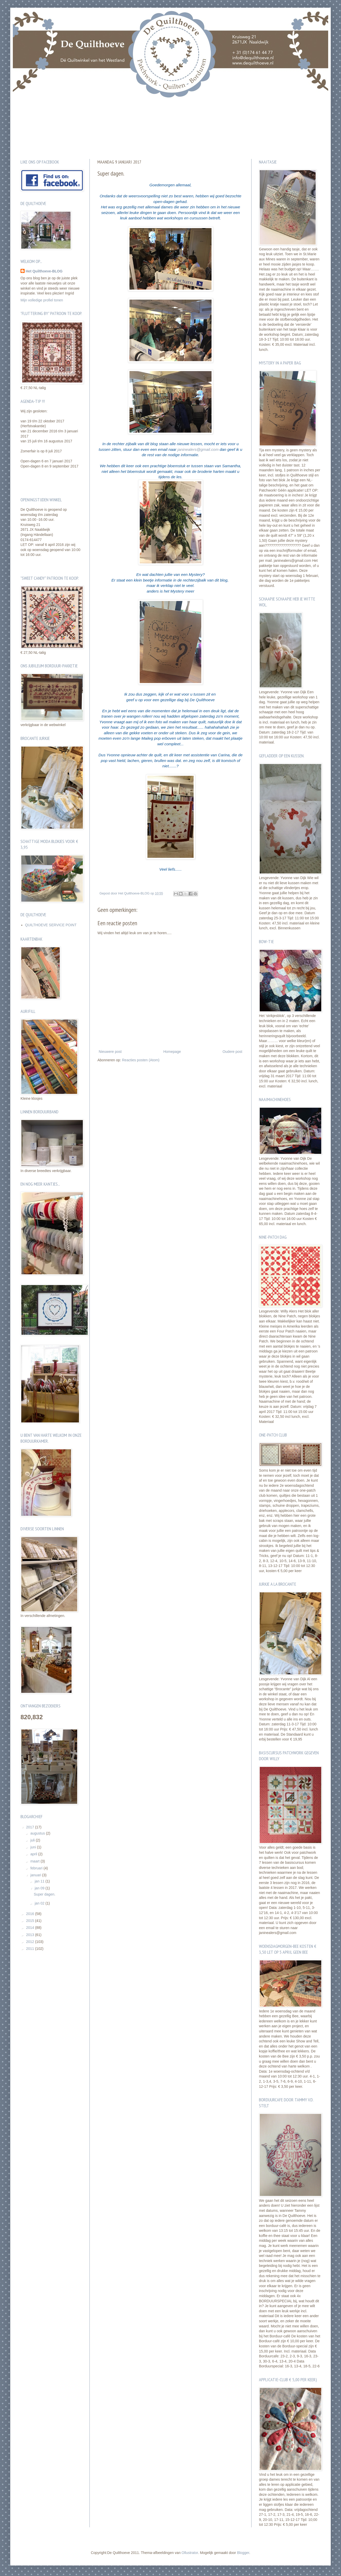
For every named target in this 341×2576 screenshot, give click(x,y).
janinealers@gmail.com (197, 449)
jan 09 (40, 1888)
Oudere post (232, 1052)
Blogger (243, 2553)
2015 (30, 1921)
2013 (30, 1935)
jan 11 (40, 1881)
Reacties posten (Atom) (140, 1060)
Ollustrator (190, 2553)
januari (36, 1875)
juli (33, 1840)
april (34, 1854)
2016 (30, 1914)
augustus (38, 1833)
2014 (30, 1928)
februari (36, 1868)
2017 (30, 1827)
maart (35, 1861)
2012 (30, 1942)
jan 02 (40, 1903)
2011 (30, 1949)
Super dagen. (44, 1894)
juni (33, 1847)
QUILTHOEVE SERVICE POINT (51, 925)
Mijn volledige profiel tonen (42, 300)
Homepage (172, 1052)
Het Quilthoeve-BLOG (44, 271)
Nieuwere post (110, 1052)
